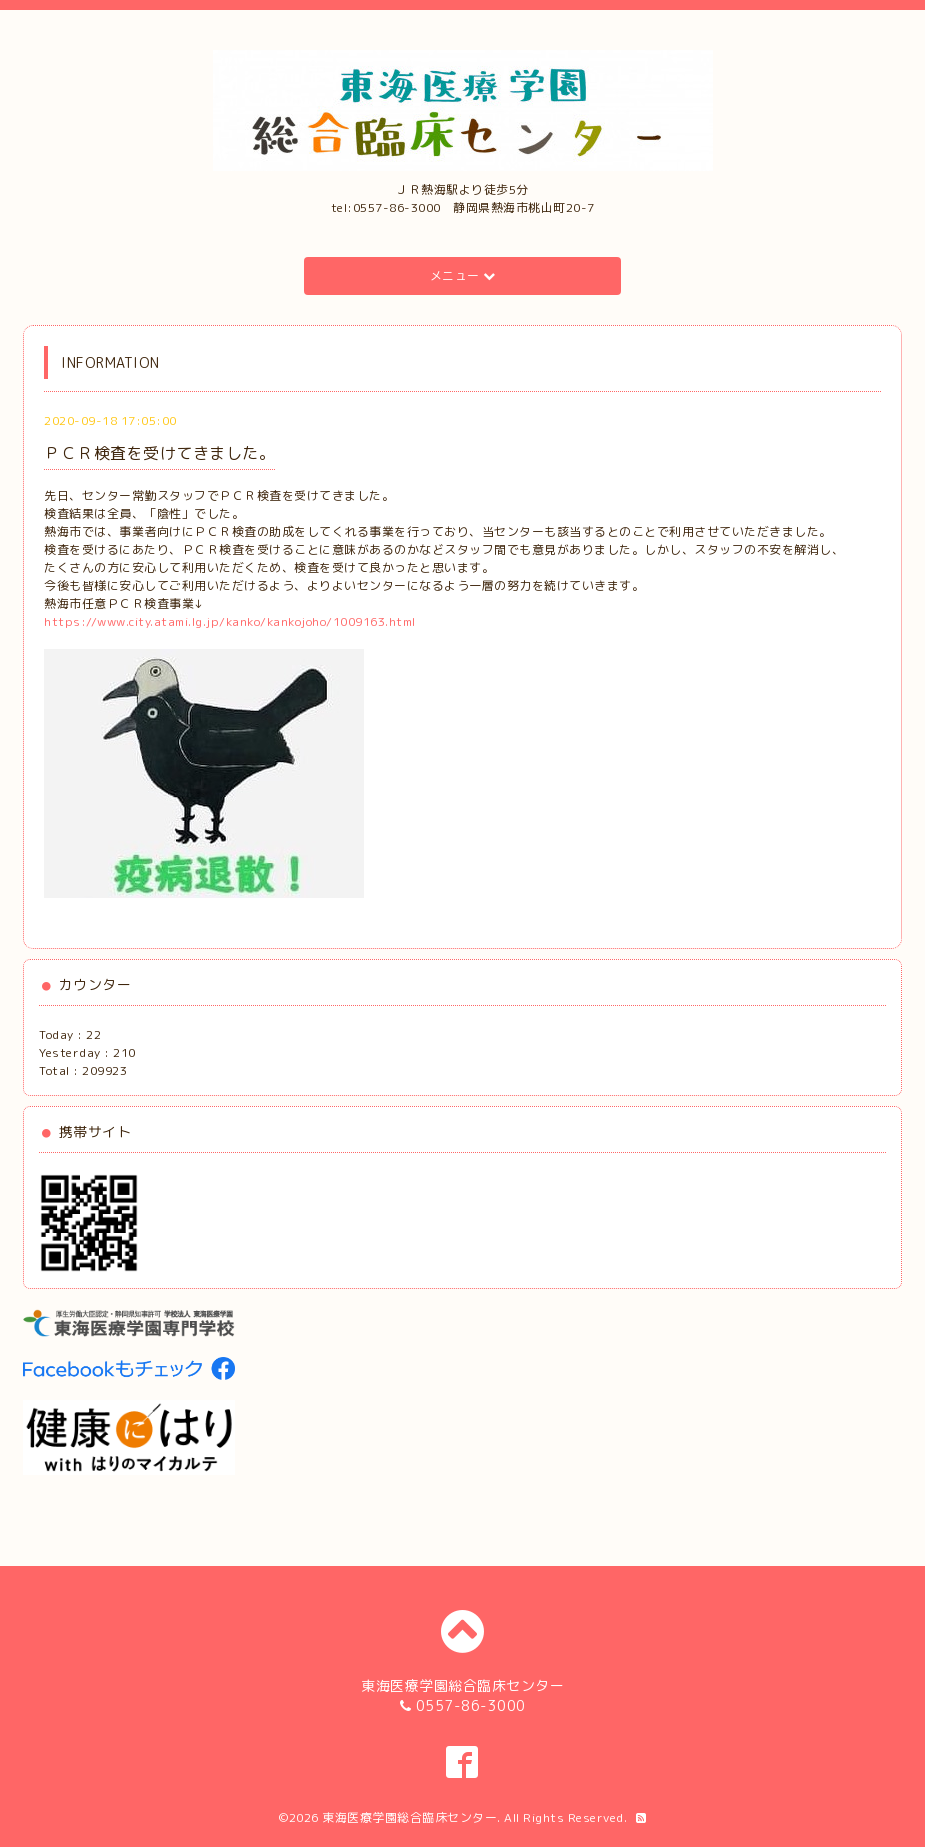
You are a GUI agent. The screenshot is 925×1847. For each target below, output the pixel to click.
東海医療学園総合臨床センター (409, 1817)
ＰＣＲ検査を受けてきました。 (159, 453)
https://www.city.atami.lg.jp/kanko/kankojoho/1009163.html (230, 621)
